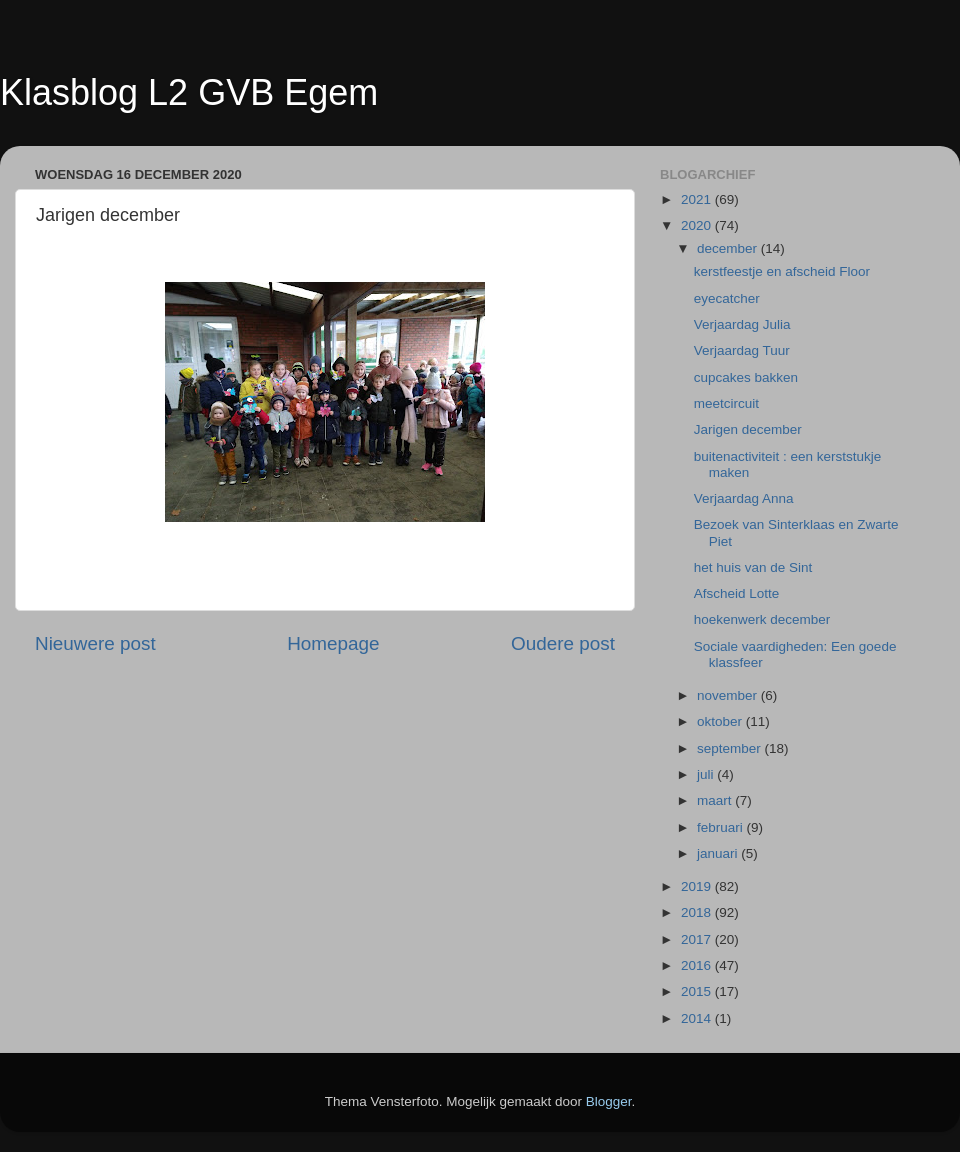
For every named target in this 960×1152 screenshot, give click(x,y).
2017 (698, 939)
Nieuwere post (95, 643)
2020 (698, 225)
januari (719, 853)
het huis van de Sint (753, 567)
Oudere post (563, 643)
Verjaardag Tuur (742, 350)
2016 (698, 965)
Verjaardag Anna (744, 498)
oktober (721, 721)
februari (722, 827)
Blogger (609, 1101)
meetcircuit (726, 403)
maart (716, 800)
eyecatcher (727, 298)
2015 (698, 991)
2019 (698, 886)
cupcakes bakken (746, 377)
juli (707, 774)
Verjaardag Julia (742, 324)
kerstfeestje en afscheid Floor (782, 271)
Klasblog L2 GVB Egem (189, 92)
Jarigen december (748, 429)
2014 (698, 1018)
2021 (698, 199)
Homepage (333, 643)
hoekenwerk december (762, 619)
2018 (698, 912)
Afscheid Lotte (737, 593)
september (731, 748)
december (729, 248)
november (729, 695)
